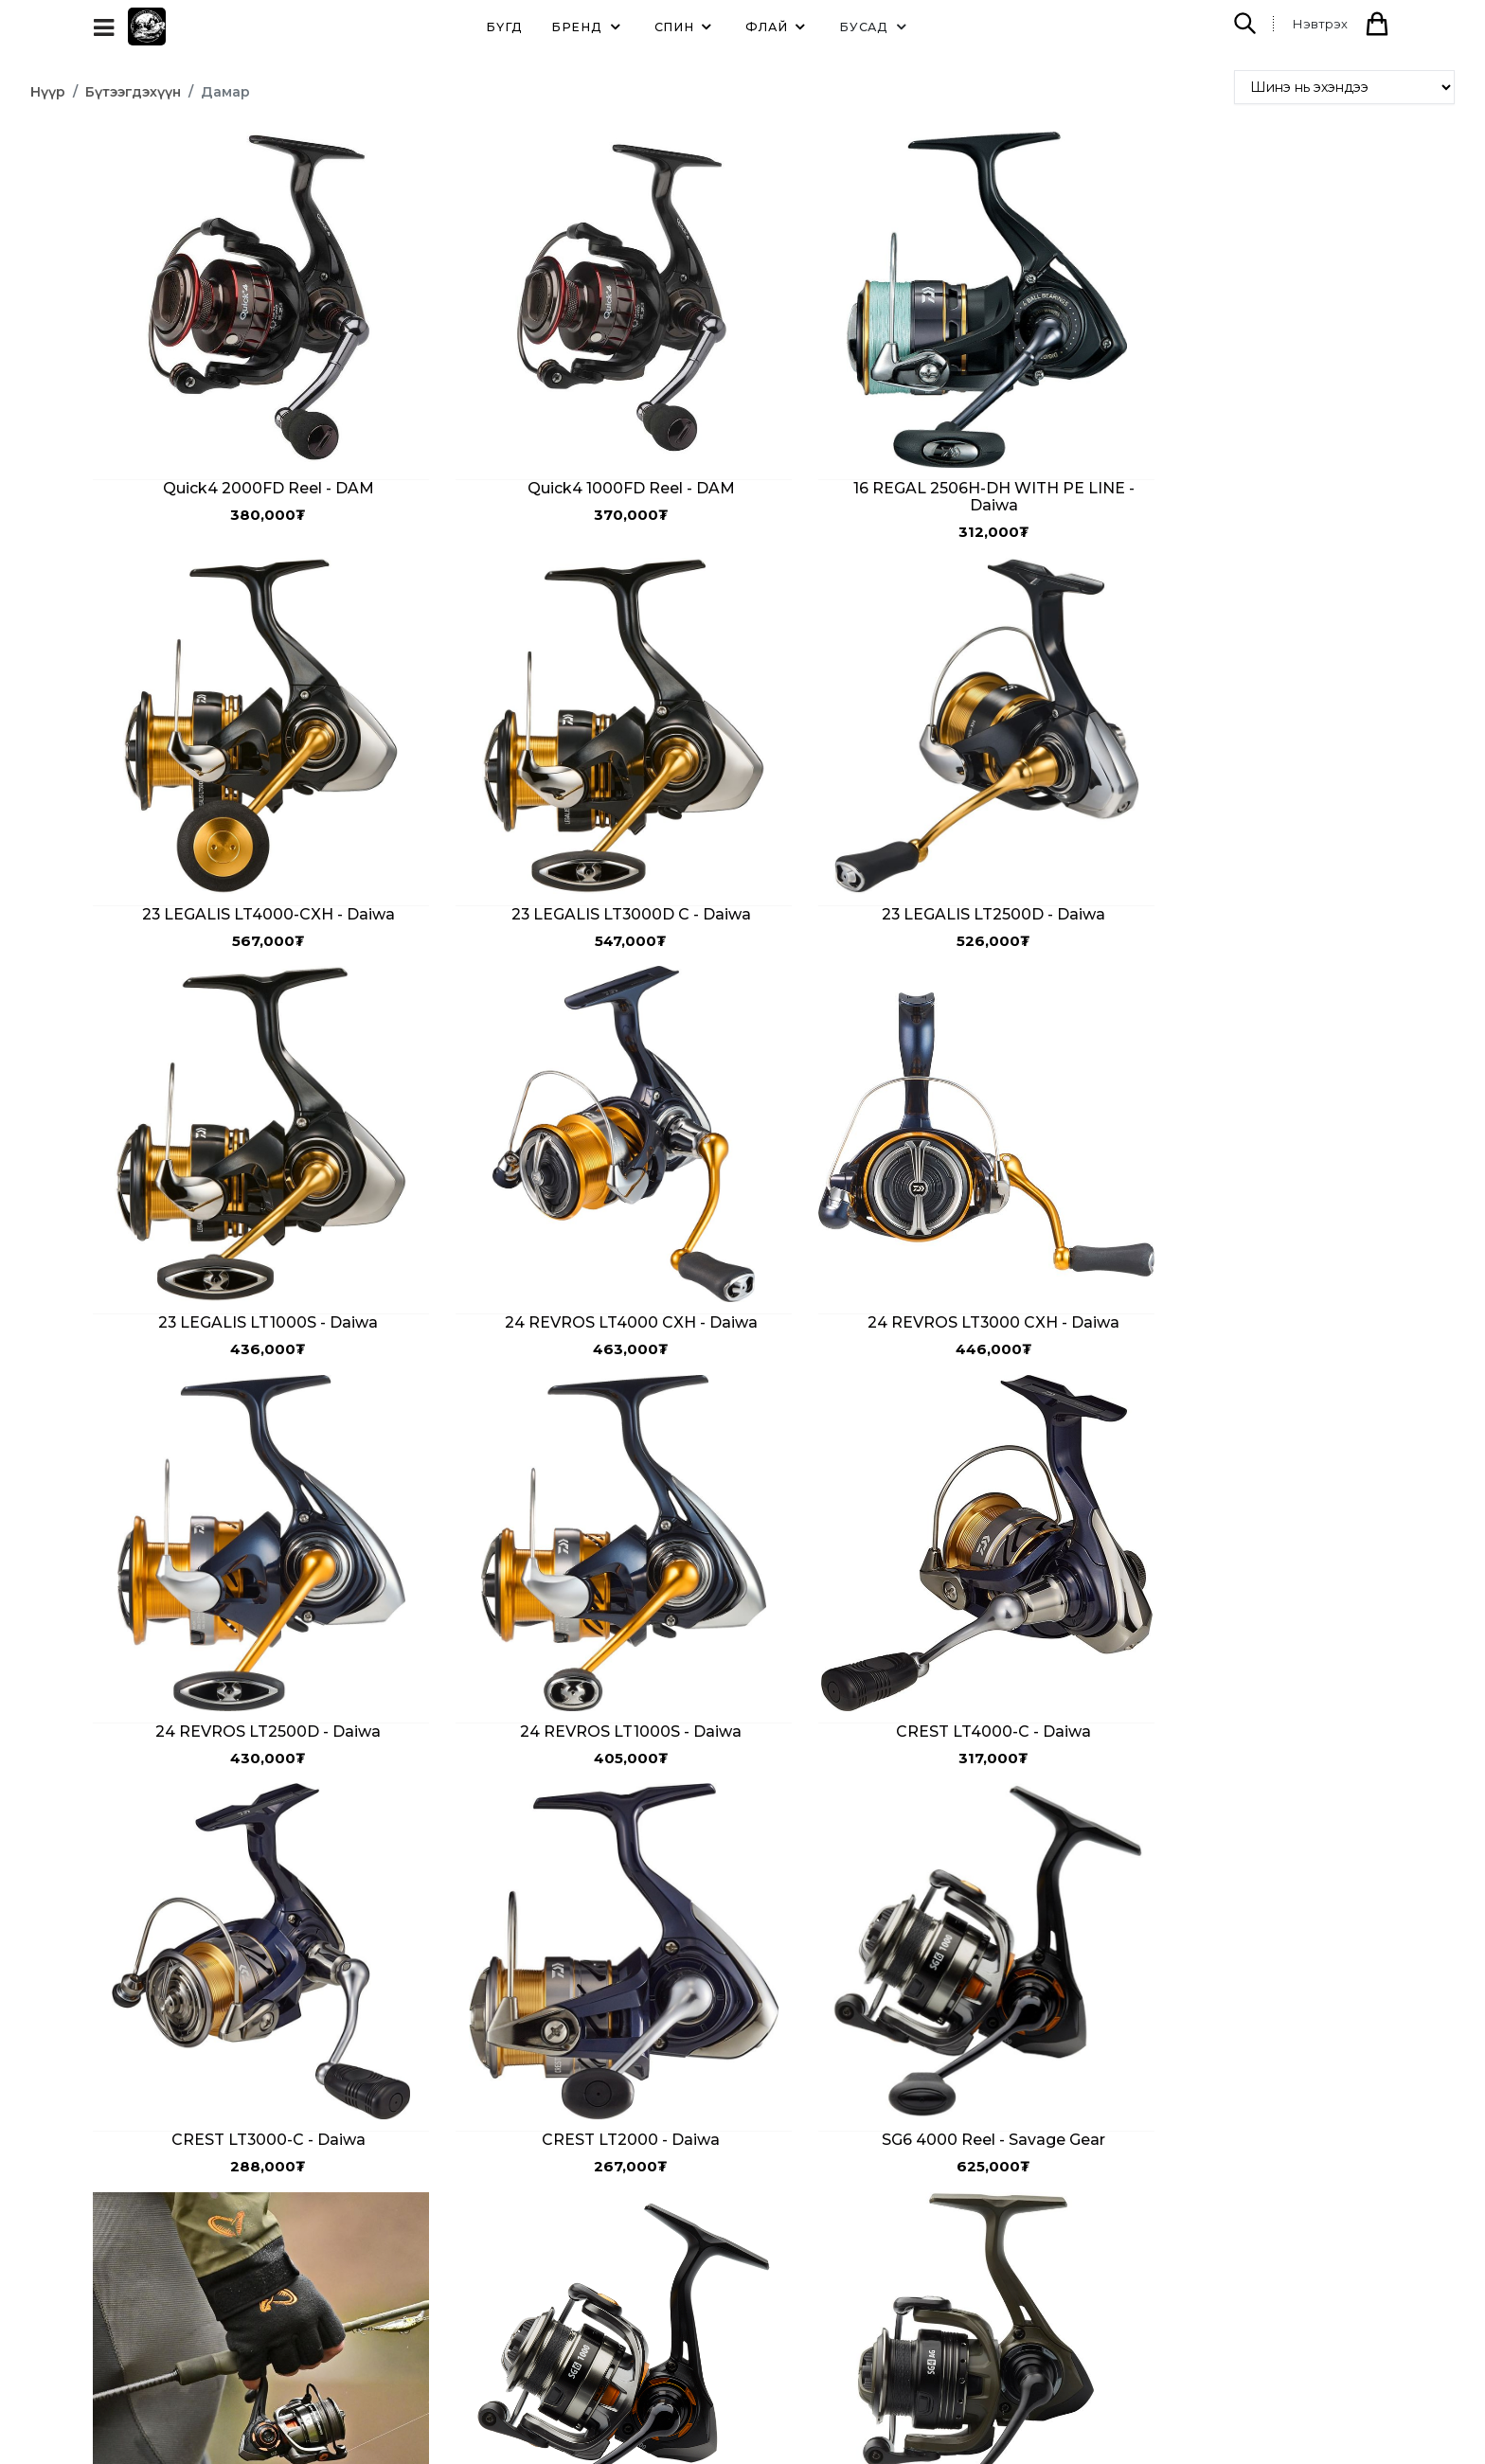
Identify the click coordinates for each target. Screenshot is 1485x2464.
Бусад (875, 26)
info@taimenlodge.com (946, 2319)
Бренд (588, 26)
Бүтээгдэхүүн (133, 91)
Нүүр (47, 91)
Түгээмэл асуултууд (492, 2275)
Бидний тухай (472, 2211)
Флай (778, 26)
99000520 (852, 2280)
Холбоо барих (473, 2243)
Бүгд (504, 27)
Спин (686, 26)
